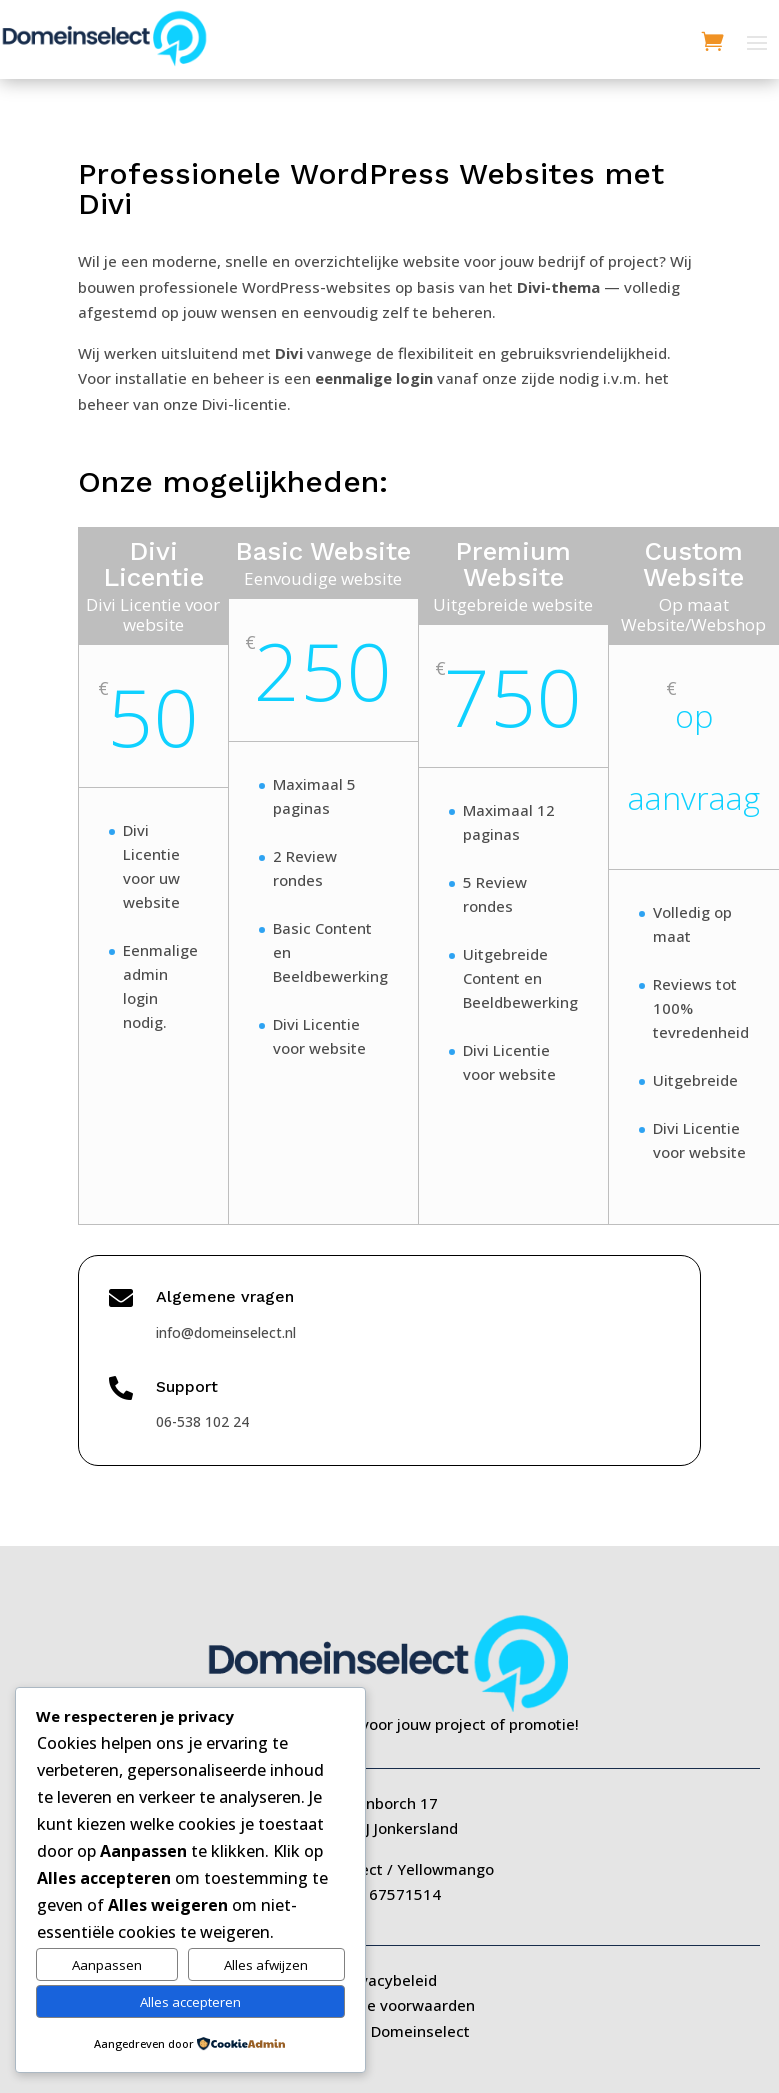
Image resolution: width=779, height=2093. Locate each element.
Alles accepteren (190, 2002)
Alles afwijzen (266, 1965)
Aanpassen (107, 1965)
